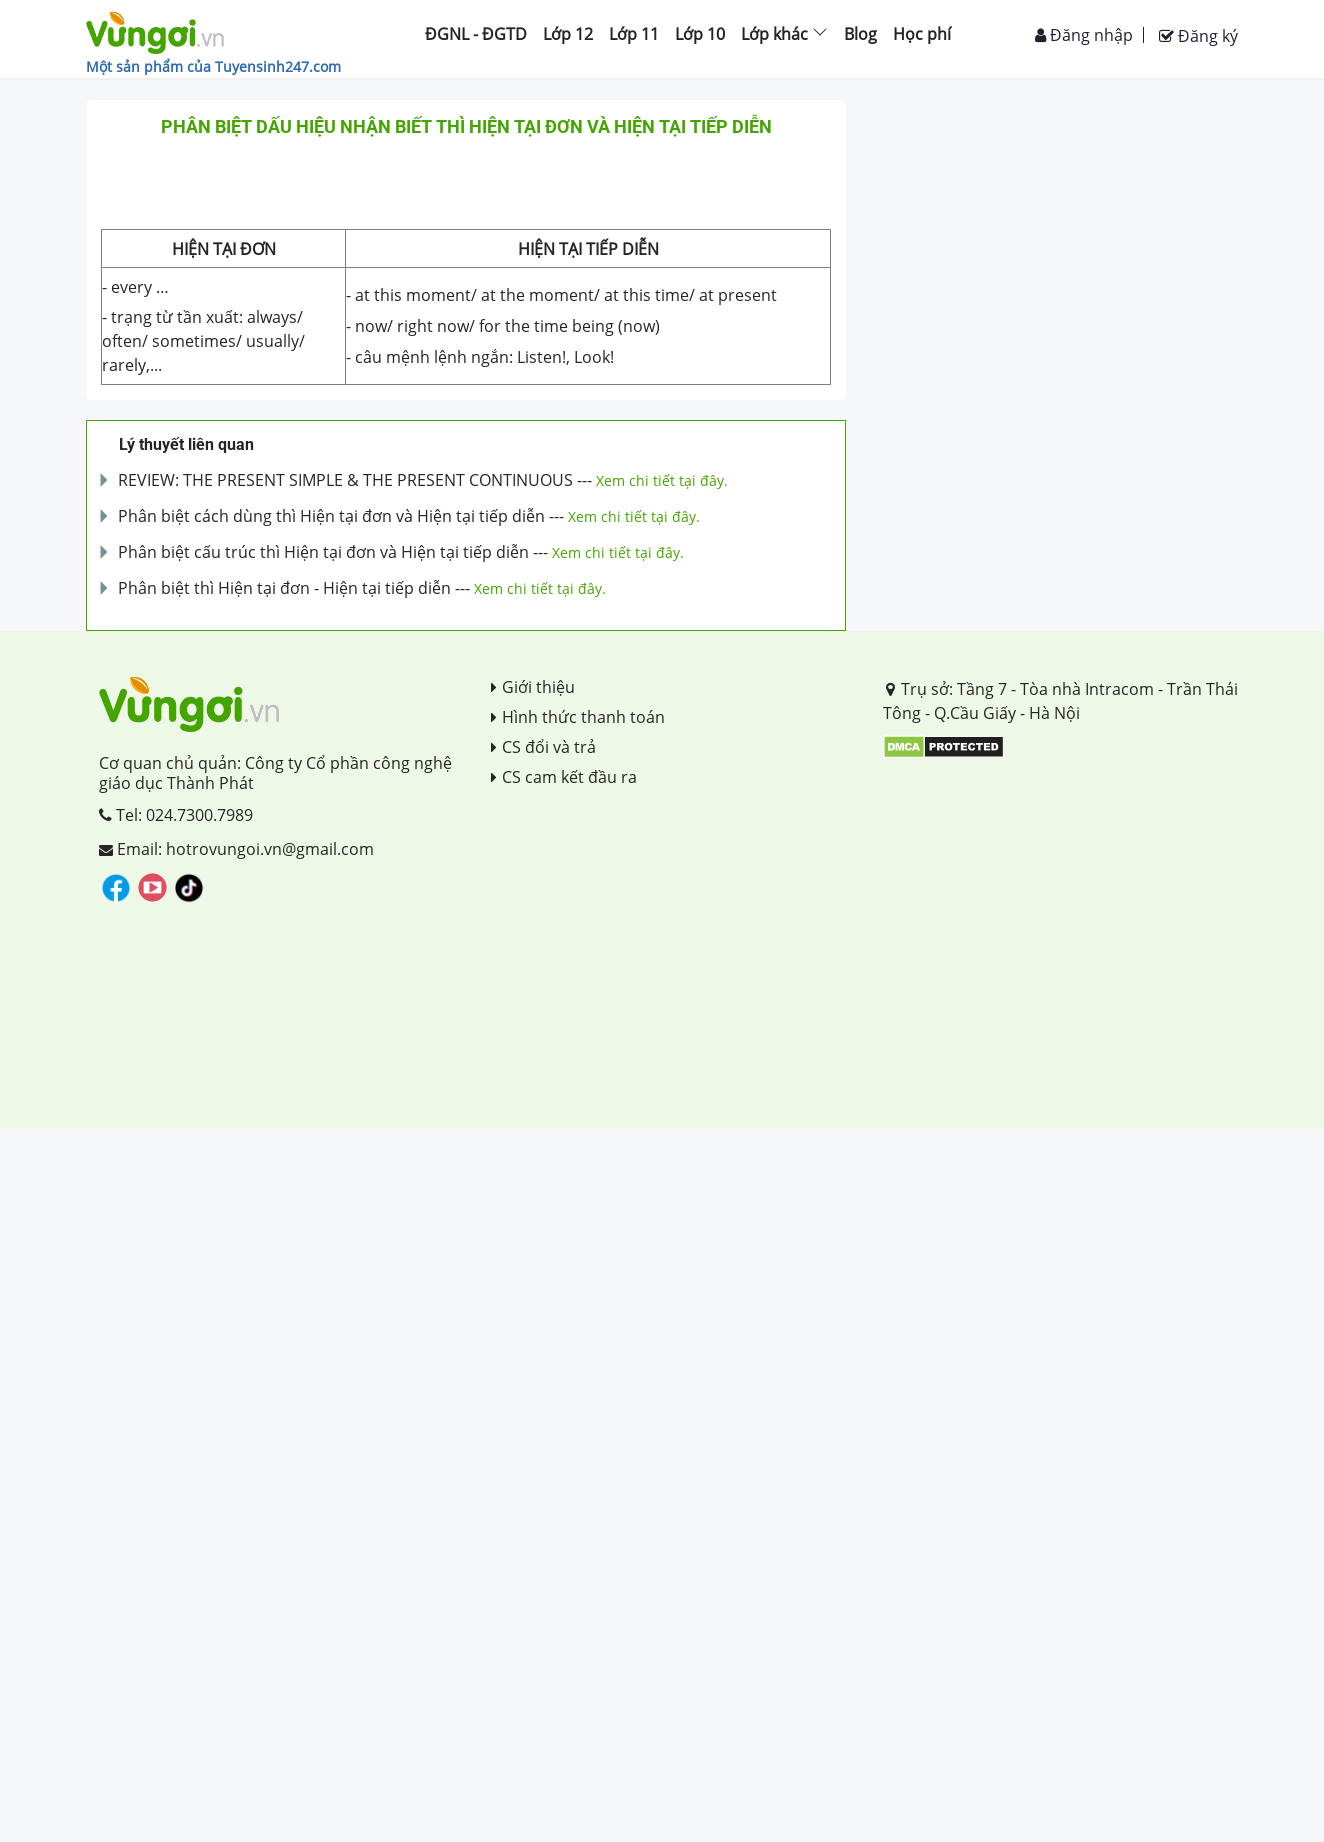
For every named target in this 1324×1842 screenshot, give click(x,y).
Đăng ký (1198, 36)
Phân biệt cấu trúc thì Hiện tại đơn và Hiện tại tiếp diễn (323, 552)
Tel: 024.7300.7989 (176, 815)
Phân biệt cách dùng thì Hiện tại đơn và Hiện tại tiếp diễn (331, 516)
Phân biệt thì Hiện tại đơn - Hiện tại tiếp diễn (284, 588)
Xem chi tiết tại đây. (662, 480)
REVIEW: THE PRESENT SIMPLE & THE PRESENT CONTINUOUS (345, 480)
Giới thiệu (533, 687)
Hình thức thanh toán (578, 717)
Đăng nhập (1084, 35)
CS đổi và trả (543, 747)
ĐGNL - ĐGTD (476, 34)
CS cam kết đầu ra (564, 777)
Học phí (922, 34)
